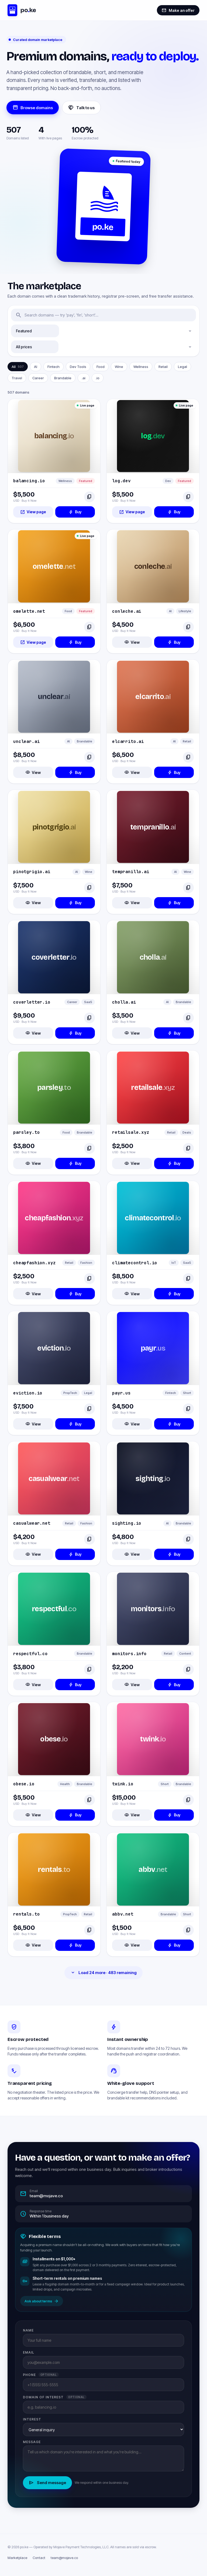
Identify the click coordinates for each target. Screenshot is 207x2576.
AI (35, 366)
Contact (39, 2558)
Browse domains (32, 107)
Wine (119, 366)
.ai (83, 378)
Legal (182, 366)
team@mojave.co (64, 2558)
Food (100, 366)
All (18, 366)
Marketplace (17, 2558)
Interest (32, 2419)
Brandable (62, 378)
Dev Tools (78, 366)
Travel (17, 378)
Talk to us (81, 107)
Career (38, 378)
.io (97, 378)
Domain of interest (55, 2397)
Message (32, 2442)
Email (28, 2352)
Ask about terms (42, 2301)
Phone (41, 2374)
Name (28, 2330)
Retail (163, 366)
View (132, 642)
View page (33, 512)
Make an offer (178, 10)
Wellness (140, 366)
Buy (75, 512)
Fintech (53, 366)
